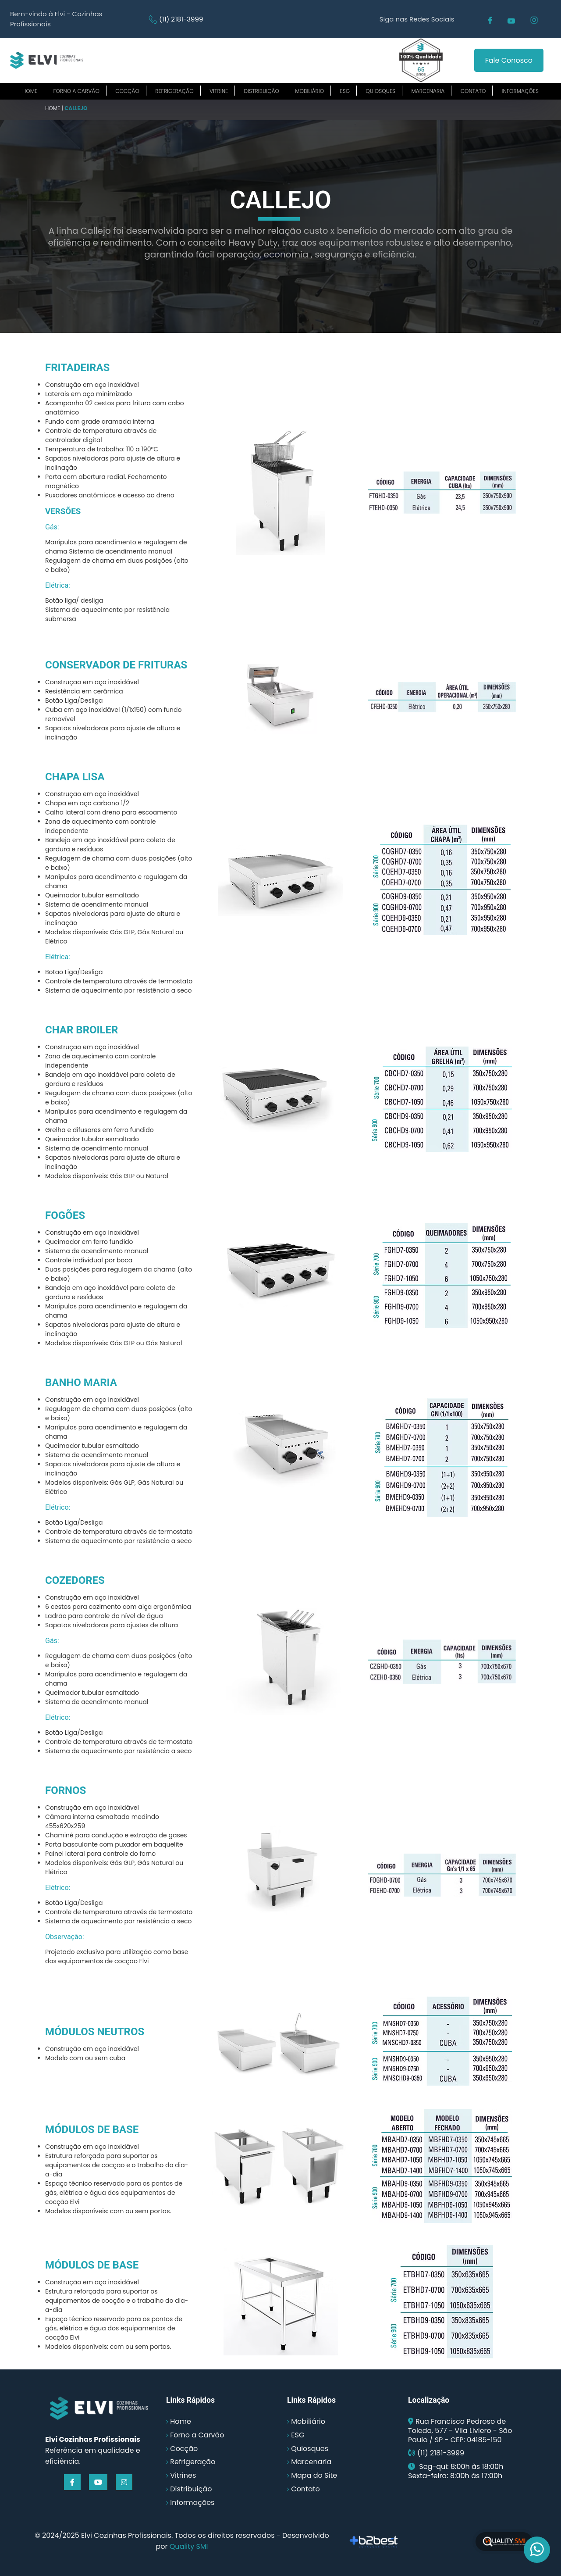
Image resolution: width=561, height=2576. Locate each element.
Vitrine (218, 91)
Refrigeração (174, 91)
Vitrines (183, 2475)
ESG (345, 91)
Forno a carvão (76, 91)
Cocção (127, 91)
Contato (473, 91)
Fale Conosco (509, 60)
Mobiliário (309, 91)
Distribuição (261, 91)
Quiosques (380, 91)
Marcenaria (427, 91)
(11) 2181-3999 (181, 19)
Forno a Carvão (197, 2435)
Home (29, 91)
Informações (520, 91)
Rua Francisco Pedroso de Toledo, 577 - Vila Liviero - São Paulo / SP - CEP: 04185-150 (460, 2430)
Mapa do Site (314, 2475)
